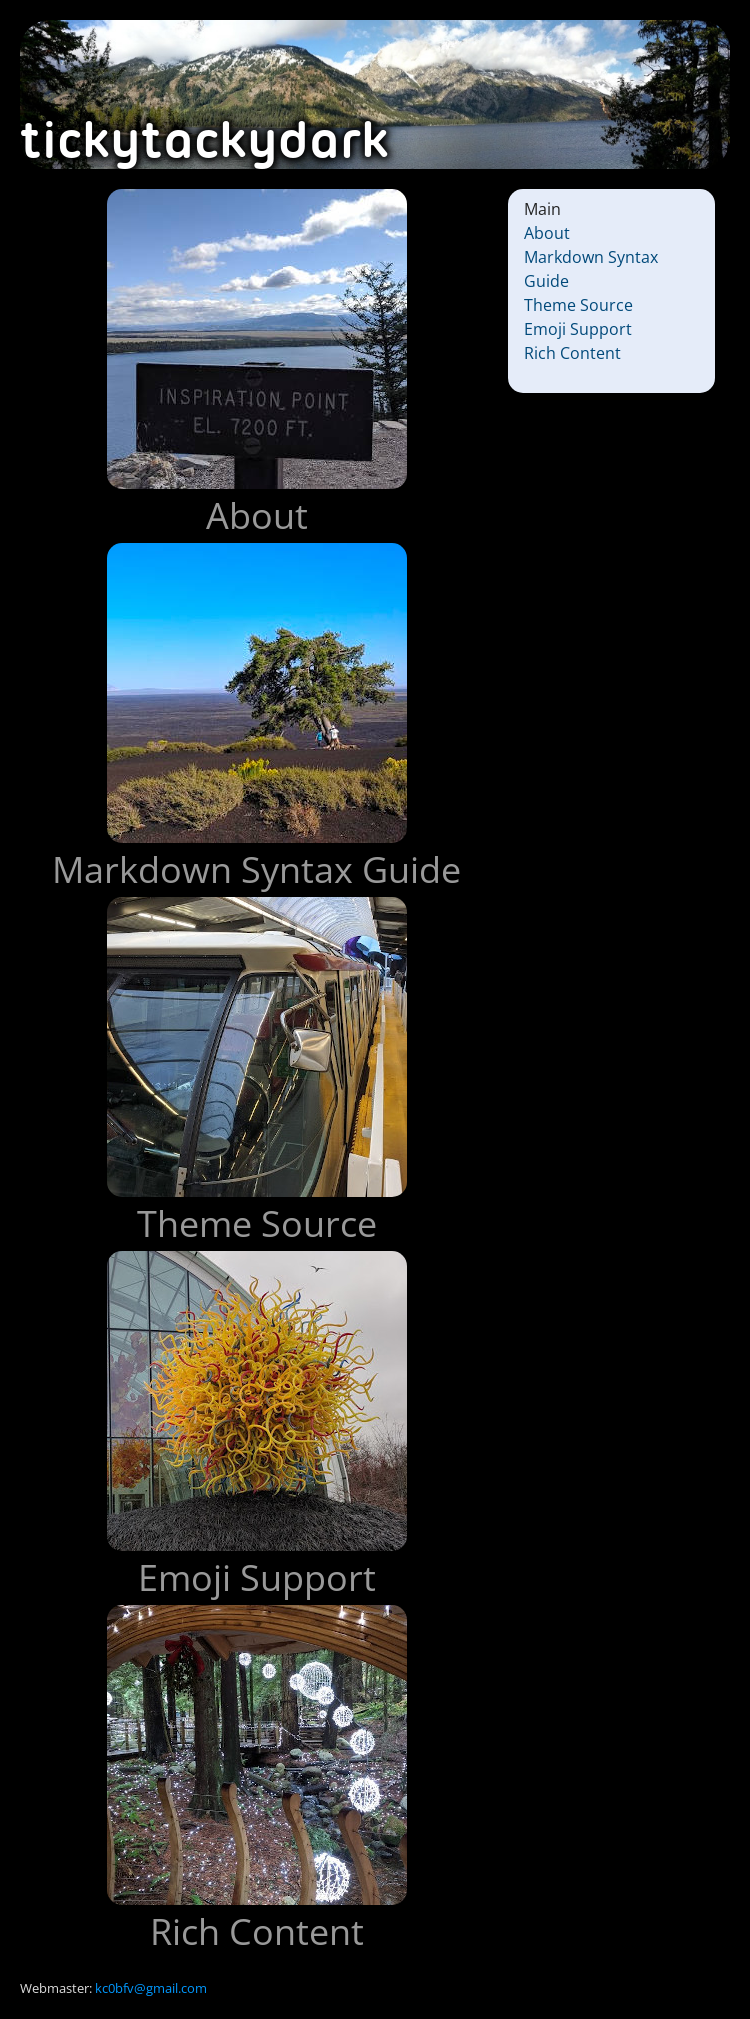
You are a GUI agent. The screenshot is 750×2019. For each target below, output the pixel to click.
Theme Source (578, 305)
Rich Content (572, 353)
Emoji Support (578, 329)
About (547, 233)
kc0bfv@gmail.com (151, 1988)
